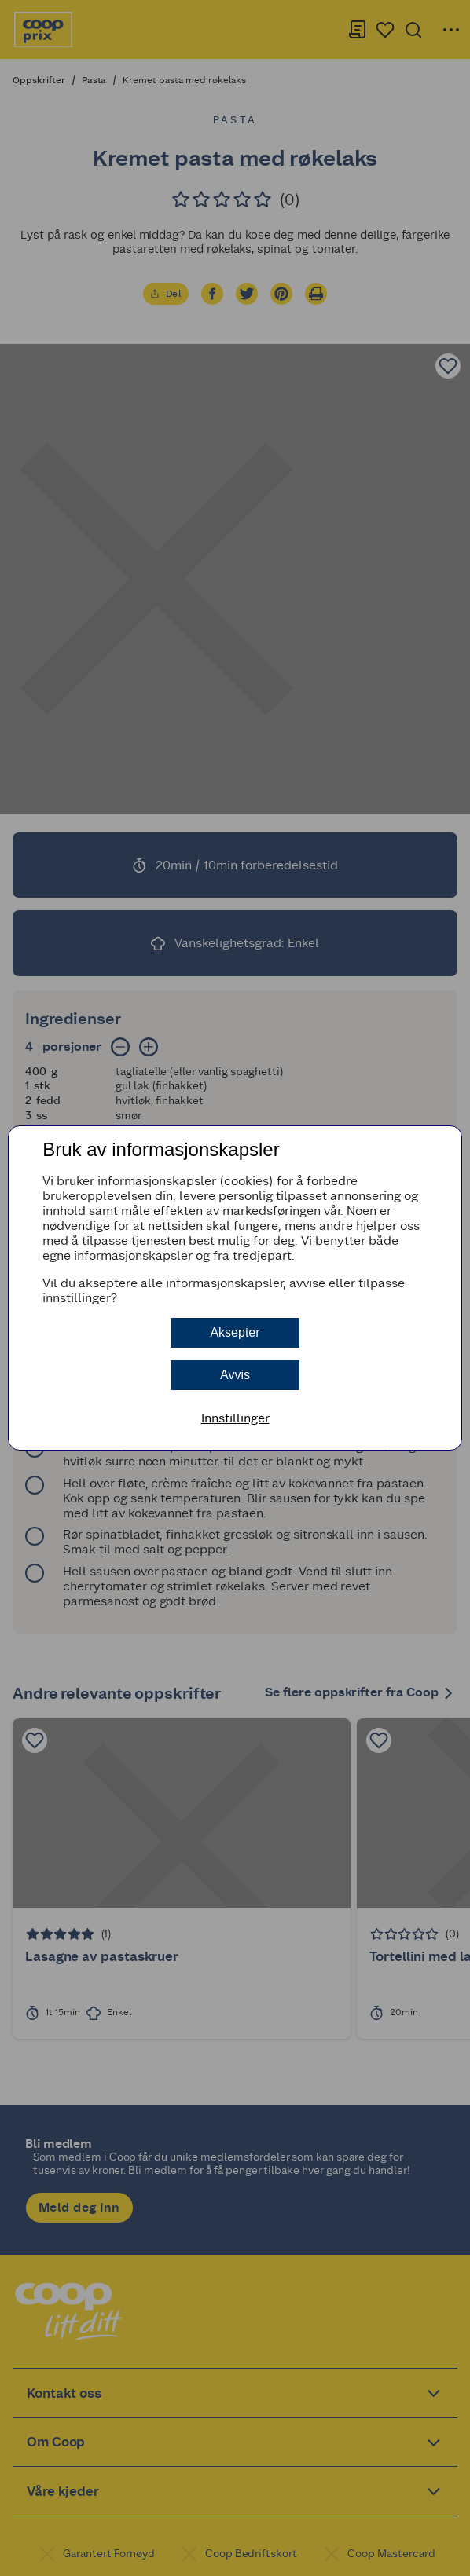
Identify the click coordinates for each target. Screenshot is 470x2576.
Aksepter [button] (234, 1332)
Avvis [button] (235, 1374)
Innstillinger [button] (235, 1418)
